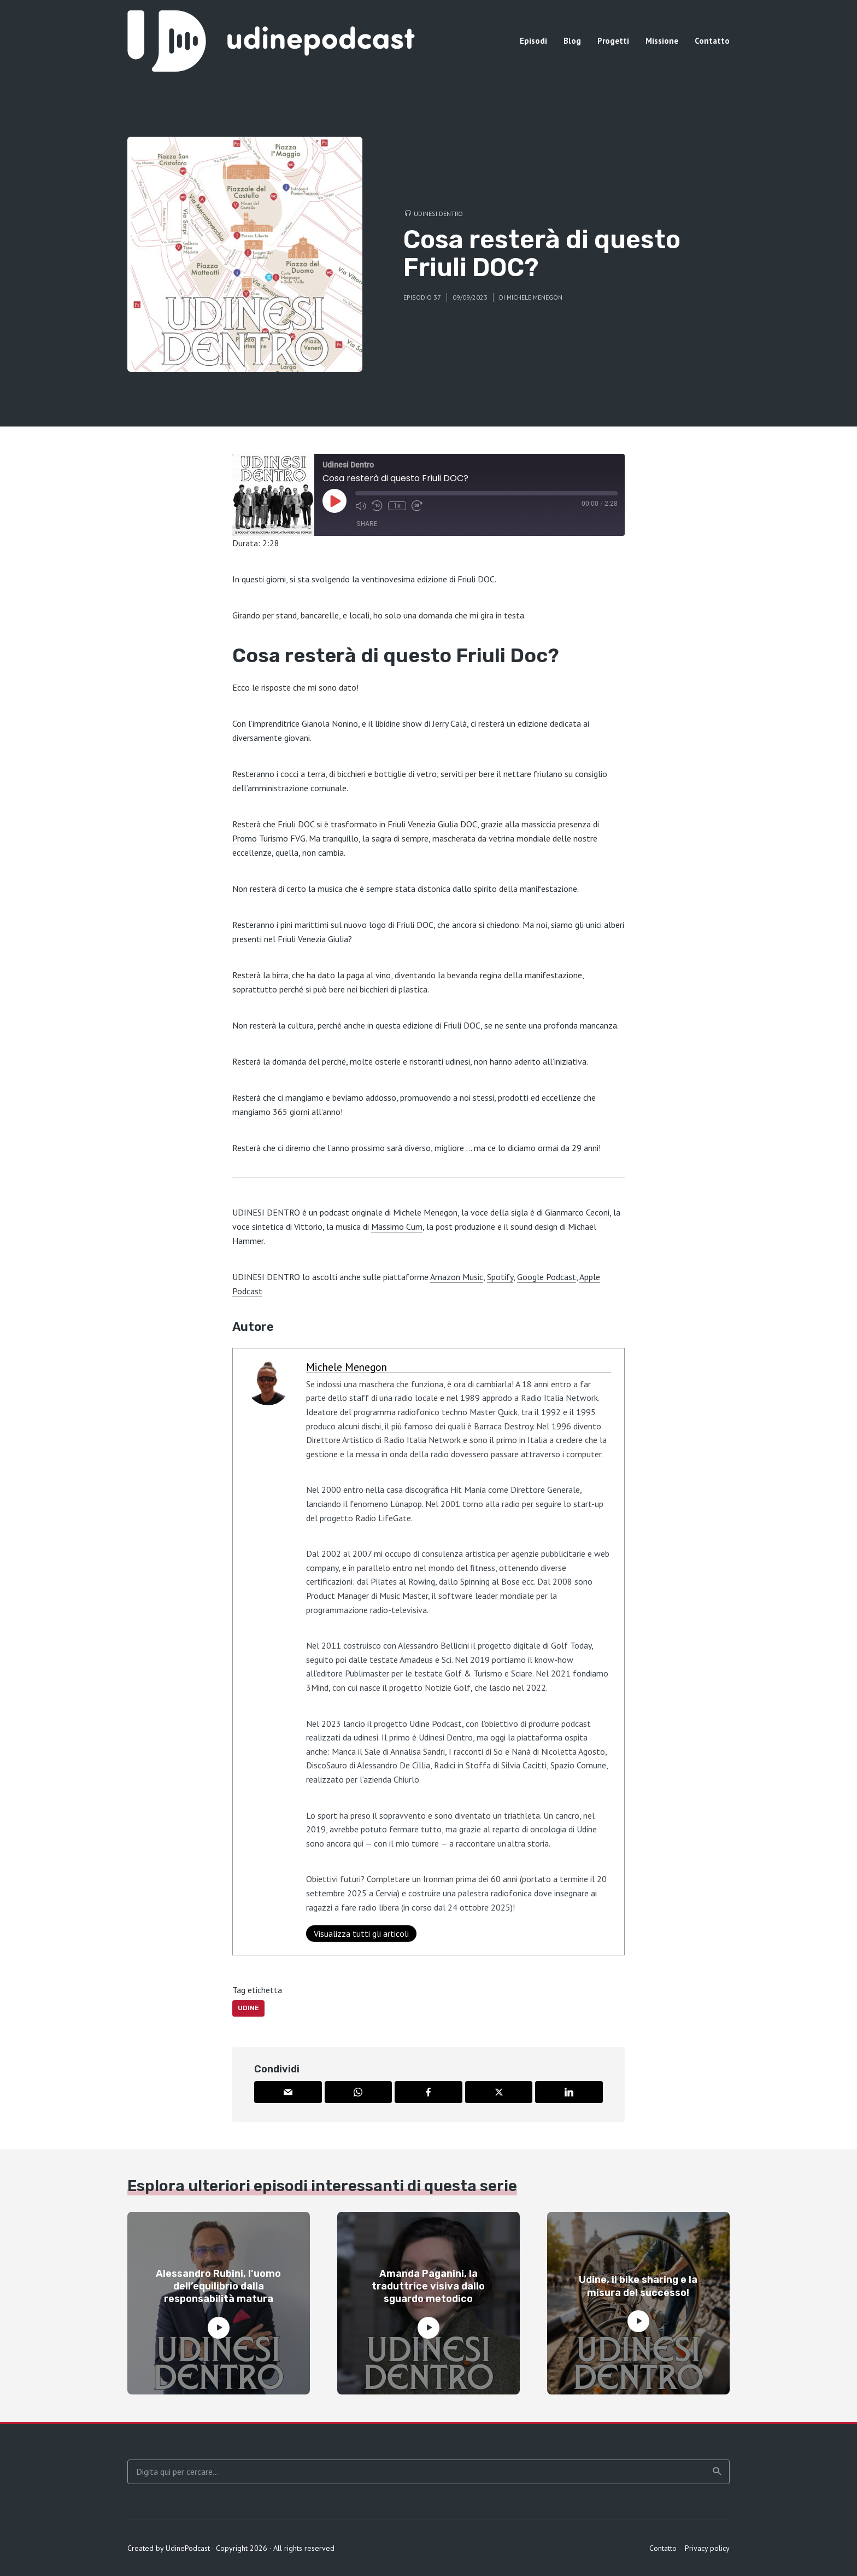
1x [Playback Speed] (397, 506)
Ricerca (717, 2471)
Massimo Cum (396, 1226)
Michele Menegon (534, 297)
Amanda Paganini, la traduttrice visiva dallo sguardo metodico (428, 2286)
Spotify (500, 1276)
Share (366, 523)
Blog (572, 41)
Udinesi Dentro (438, 213)
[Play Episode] (334, 501)
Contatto (712, 41)
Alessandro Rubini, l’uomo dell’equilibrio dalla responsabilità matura (218, 2286)
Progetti (613, 41)
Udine (248, 2008)
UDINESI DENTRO (266, 1212)
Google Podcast (546, 1276)
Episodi (533, 41)
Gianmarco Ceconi (577, 1212)
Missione (661, 41)
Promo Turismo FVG (269, 838)
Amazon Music (456, 1276)
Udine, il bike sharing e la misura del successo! (638, 2286)
